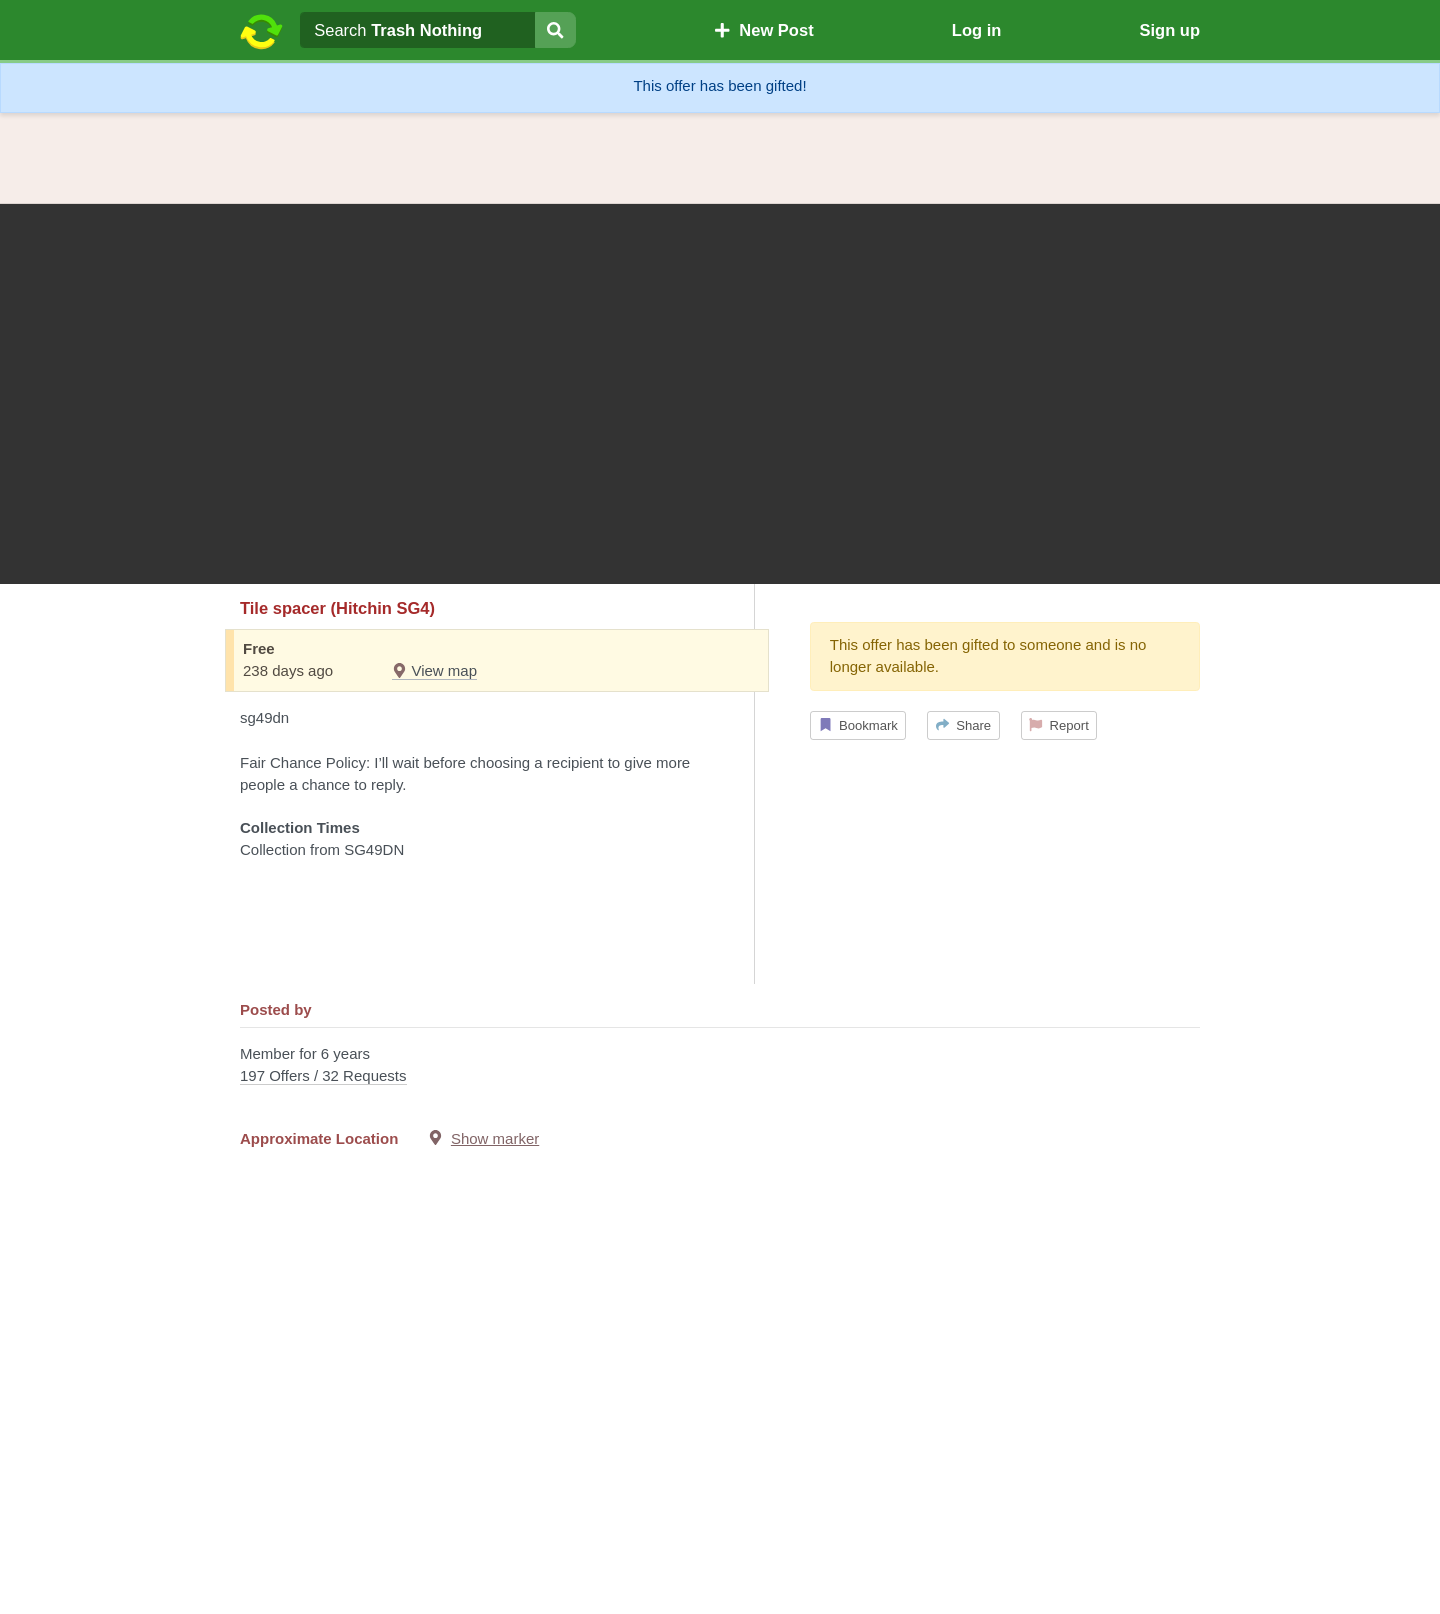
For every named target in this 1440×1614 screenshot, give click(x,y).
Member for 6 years (720, 1066)
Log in (976, 30)
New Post (764, 30)
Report (1059, 725)
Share (963, 725)
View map (434, 670)
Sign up (1169, 30)
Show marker (495, 1138)
